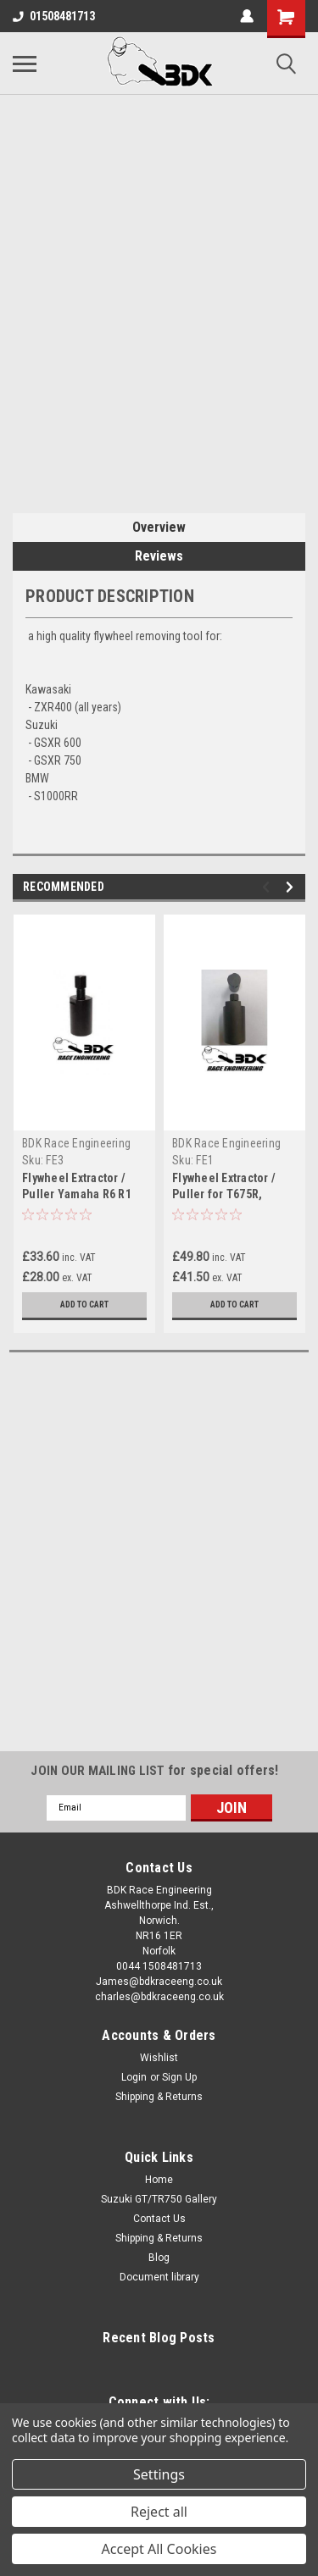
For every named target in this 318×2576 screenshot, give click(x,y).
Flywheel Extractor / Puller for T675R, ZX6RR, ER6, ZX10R (224, 1194)
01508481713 (54, 16)
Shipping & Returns (159, 2097)
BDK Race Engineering (76, 1143)
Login (134, 2077)
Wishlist (159, 2058)
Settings (159, 2474)
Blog (159, 2258)
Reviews (159, 556)
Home (159, 2180)
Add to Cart (84, 1304)
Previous (268, 887)
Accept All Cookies (159, 2549)
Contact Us (159, 2219)
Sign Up (179, 2077)
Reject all (159, 2511)
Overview (159, 527)
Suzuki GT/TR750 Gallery (159, 2199)
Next (292, 887)
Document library (159, 2277)
